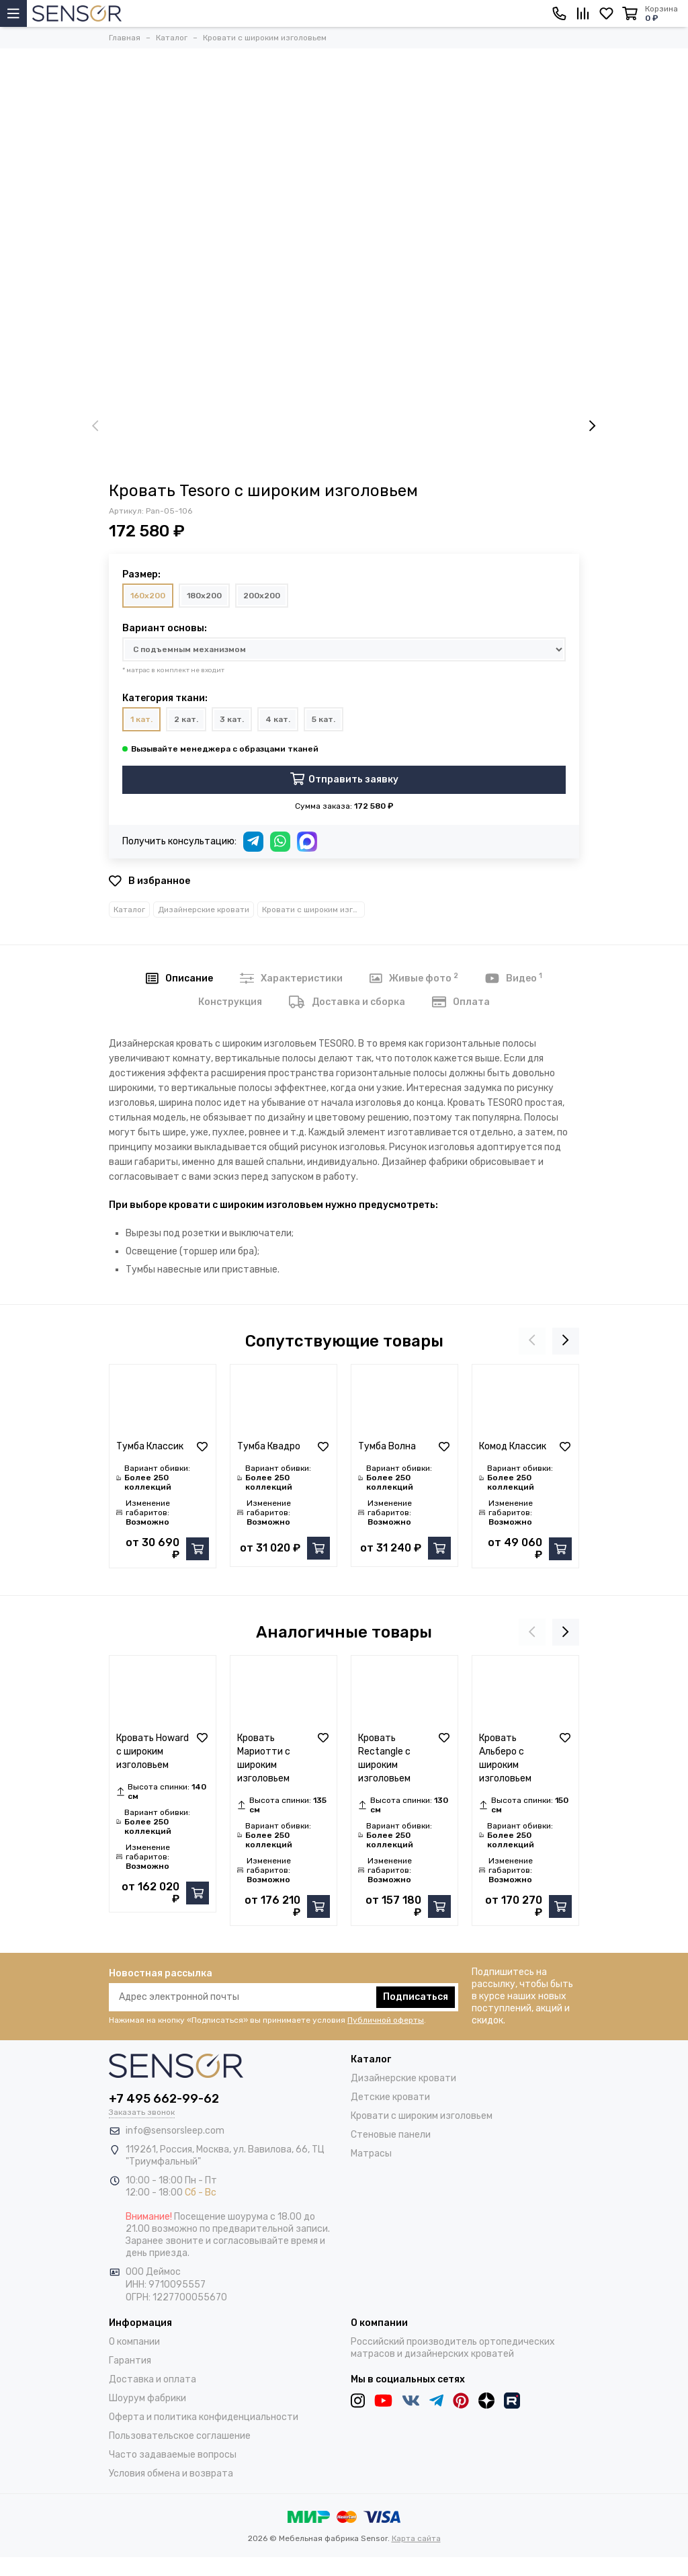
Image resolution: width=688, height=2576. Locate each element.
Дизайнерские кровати (203, 909)
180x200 (204, 595)
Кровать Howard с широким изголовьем (152, 1751)
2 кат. (186, 719)
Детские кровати (390, 2097)
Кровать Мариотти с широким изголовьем (263, 1758)
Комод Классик (512, 1446)
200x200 (261, 595)
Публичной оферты (385, 2020)
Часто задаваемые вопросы (172, 2454)
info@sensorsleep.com (175, 2130)
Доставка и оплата (152, 2379)
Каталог (129, 909)
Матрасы (371, 2153)
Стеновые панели (391, 2134)
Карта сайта (416, 2538)
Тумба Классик (149, 1446)
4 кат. (277, 719)
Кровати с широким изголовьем (313, 909)
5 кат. (323, 719)
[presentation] (95, 426)
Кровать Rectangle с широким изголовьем (384, 1758)
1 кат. (141, 719)
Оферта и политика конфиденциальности (203, 2417)
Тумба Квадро (268, 1446)
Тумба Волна (387, 1446)
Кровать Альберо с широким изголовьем (505, 1758)
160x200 (147, 595)
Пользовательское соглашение (180, 2436)
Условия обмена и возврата (171, 2473)
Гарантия (130, 2360)
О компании (134, 2341)
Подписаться (415, 1997)
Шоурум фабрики (147, 2398)
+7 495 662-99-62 (164, 2098)
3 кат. (232, 719)
